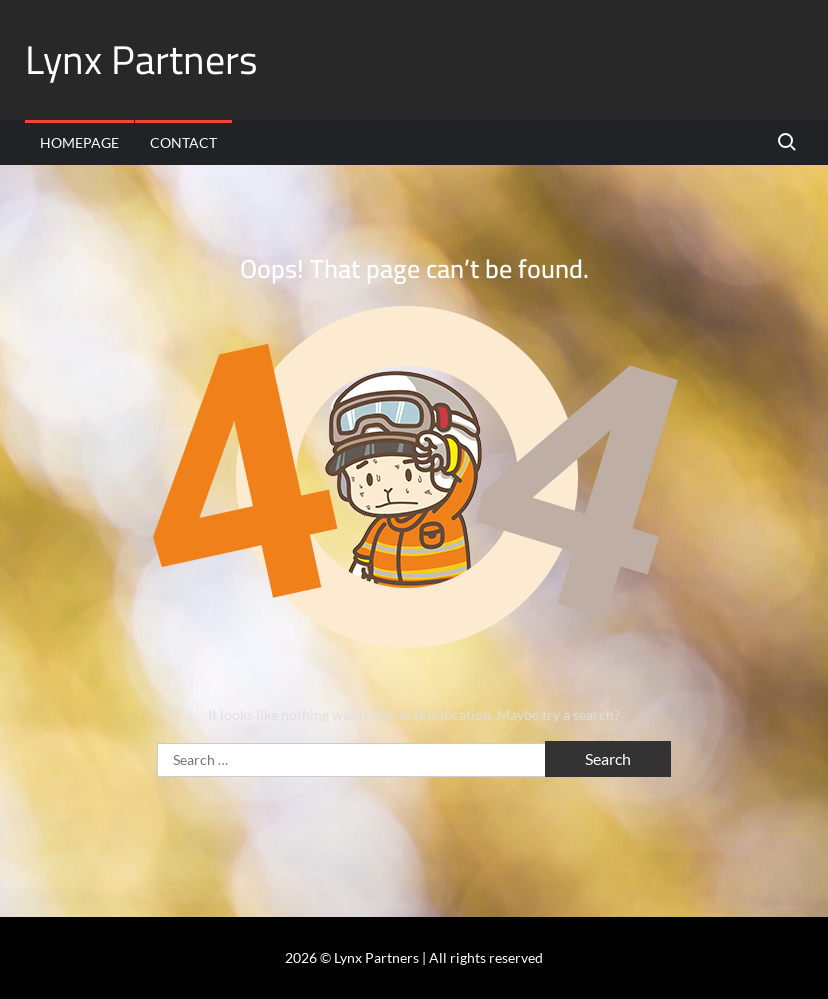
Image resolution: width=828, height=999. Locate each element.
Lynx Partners (141, 59)
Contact (183, 142)
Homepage (79, 142)
